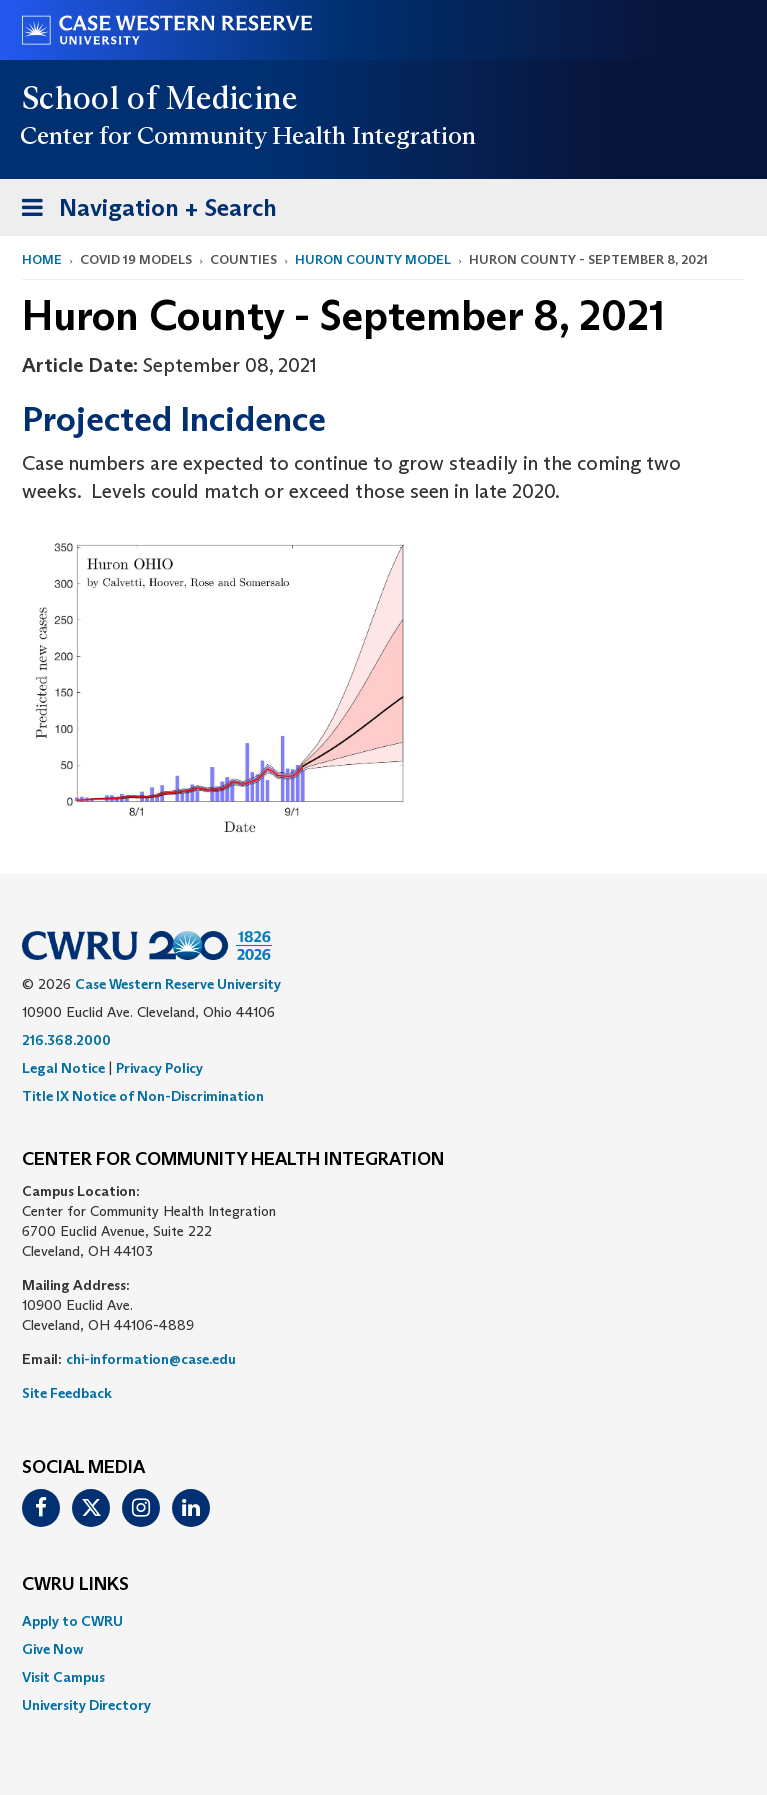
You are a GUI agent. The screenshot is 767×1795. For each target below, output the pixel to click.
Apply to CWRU (72, 1621)
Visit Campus (63, 1677)
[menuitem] (383, 1621)
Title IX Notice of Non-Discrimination (143, 1096)
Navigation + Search (143, 211)
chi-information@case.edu (151, 1359)
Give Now (52, 1649)
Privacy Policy (159, 1068)
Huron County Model (373, 259)
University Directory (86, 1705)
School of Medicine (160, 98)
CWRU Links (75, 1585)
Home (42, 259)
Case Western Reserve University (178, 984)
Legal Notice (63, 1068)
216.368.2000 (66, 1040)
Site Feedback (67, 1393)
